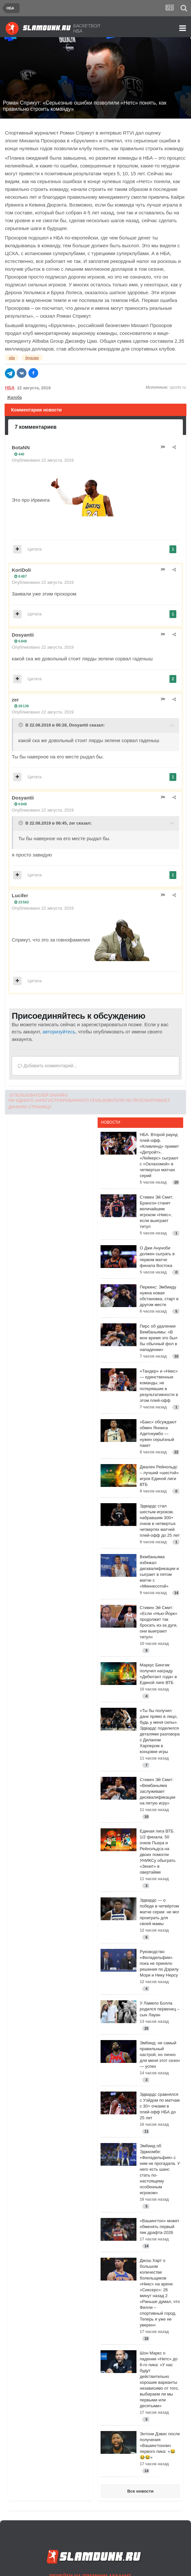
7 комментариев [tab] (35, 427)
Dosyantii (23, 635)
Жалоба (14, 397)
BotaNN (21, 447)
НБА (10, 387)
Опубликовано (43, 460)
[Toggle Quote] (21, 724)
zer (15, 699)
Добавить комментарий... (47, 1065)
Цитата (35, 549)
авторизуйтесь (58, 1031)
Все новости (140, 2491)
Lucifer (20, 895)
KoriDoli (21, 570)
